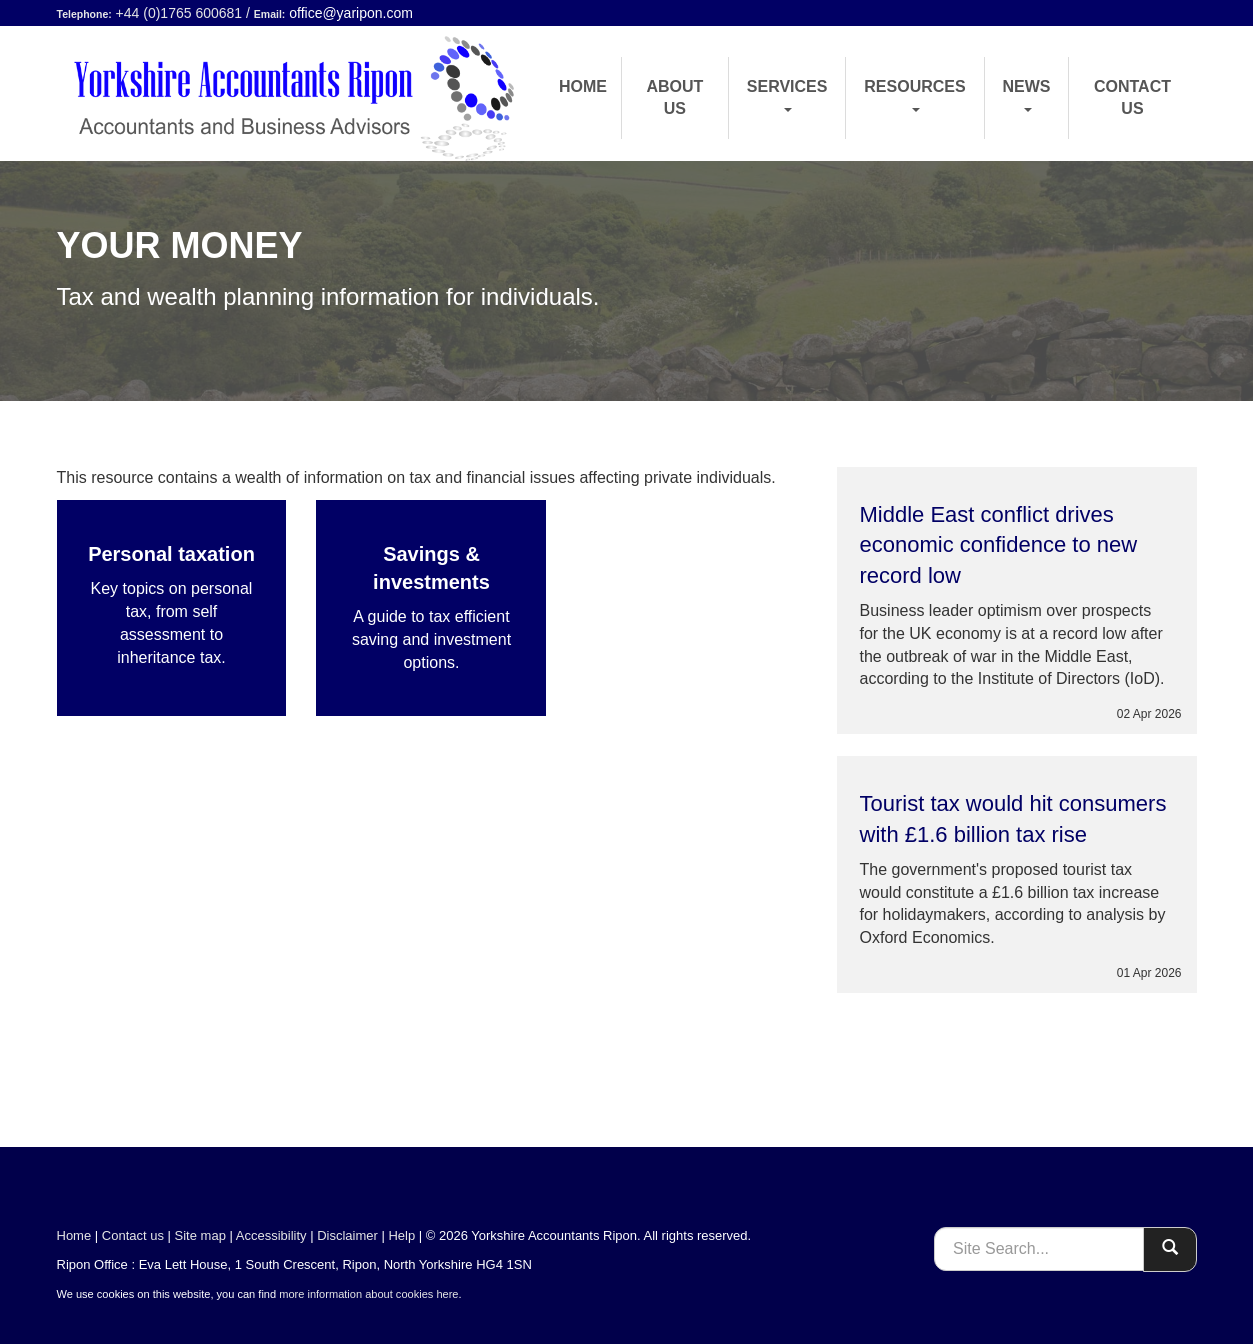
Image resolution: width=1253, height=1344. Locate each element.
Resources (914, 95)
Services (787, 95)
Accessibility (271, 1235)
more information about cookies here (368, 1294)
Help (401, 1235)
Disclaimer (347, 1235)
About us (674, 97)
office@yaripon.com (351, 13)
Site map (200, 1235)
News (1027, 95)
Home (583, 86)
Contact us (1132, 97)
